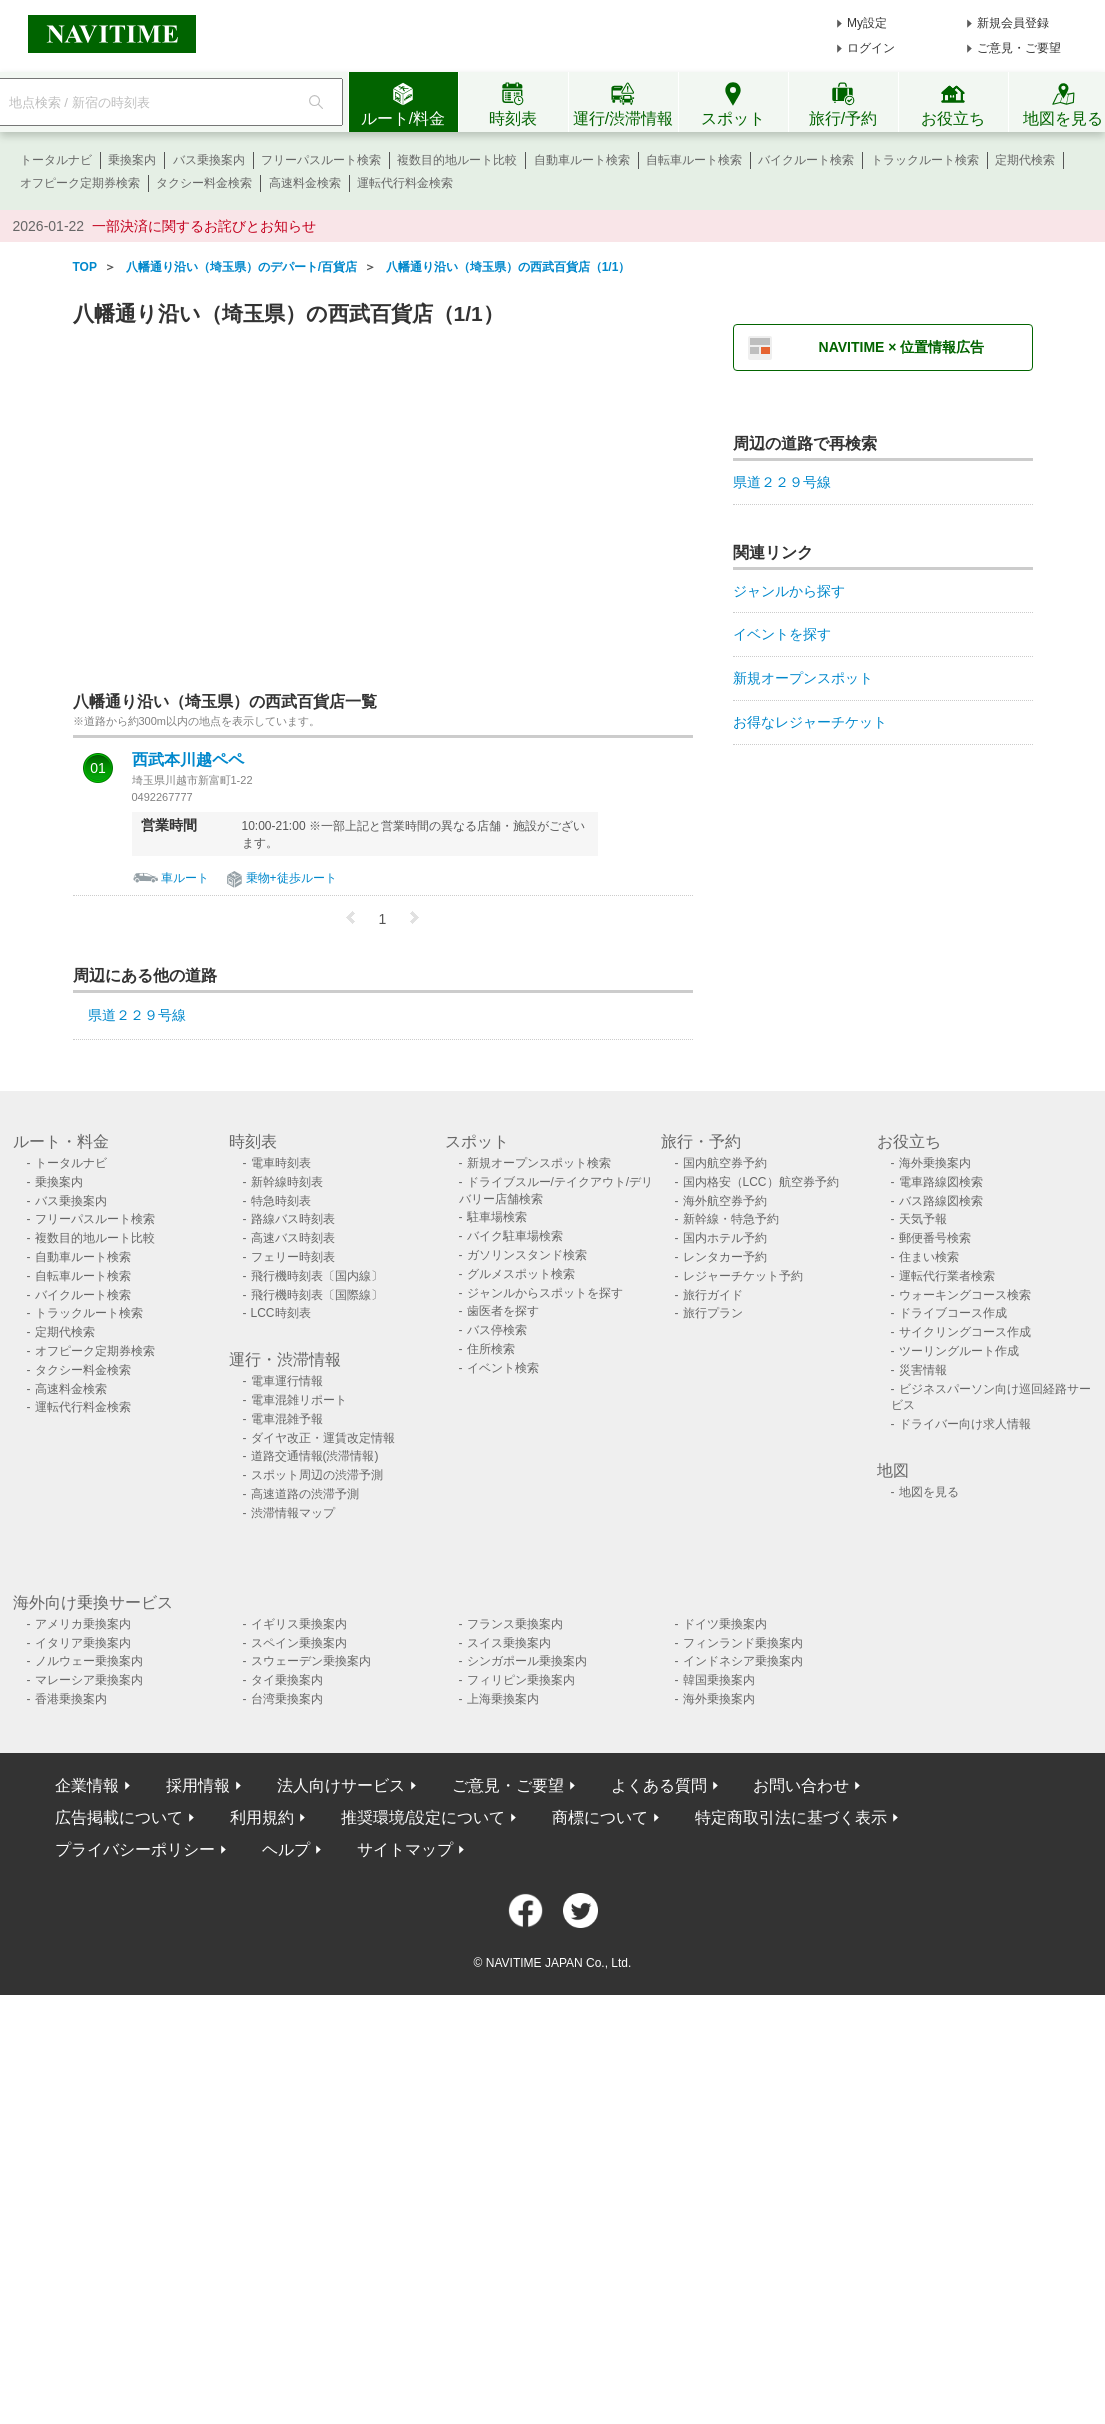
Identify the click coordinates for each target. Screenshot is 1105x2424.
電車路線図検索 (941, 1182)
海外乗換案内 (935, 1163)
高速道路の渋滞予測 (305, 1494)
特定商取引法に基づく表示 (791, 1817)
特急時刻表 (281, 1201)
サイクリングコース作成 (965, 1332)
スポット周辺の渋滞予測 (317, 1475)
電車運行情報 (287, 1381)
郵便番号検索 (935, 1238)
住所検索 (491, 1349)
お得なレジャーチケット (810, 722)
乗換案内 (132, 160)
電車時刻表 (281, 1163)
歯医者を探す (503, 1311)
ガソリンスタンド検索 (527, 1255)
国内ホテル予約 (725, 1238)
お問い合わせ (801, 1785)
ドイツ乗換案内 (725, 1624)
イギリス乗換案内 (299, 1624)
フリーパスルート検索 (321, 160)
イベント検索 (503, 1368)
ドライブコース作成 (953, 1313)
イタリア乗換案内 (83, 1643)
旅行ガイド (713, 1295)
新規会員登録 (1013, 23)
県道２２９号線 (137, 1015)
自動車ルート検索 (582, 160)
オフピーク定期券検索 (80, 183)
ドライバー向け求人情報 (965, 1424)
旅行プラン (713, 1313)
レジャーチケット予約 (743, 1276)
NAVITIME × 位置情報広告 (902, 347)
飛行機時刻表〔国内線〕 (317, 1276)
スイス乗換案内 (509, 1643)
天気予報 (923, 1219)
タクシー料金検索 (204, 183)
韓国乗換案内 (719, 1680)
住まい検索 (929, 1257)
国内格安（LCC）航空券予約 (761, 1182)
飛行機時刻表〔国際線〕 (317, 1295)
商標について (600, 1817)
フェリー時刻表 (293, 1257)
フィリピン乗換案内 (521, 1680)
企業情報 (87, 1785)
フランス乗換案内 (515, 1624)
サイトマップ (405, 1849)
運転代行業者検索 (947, 1276)
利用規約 (262, 1817)
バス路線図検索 (941, 1201)
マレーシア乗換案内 (89, 1680)
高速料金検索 (305, 183)
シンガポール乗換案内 (527, 1661)
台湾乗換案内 (287, 1699)
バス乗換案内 (209, 160)
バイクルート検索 (806, 160)
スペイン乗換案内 (299, 1643)
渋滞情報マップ (293, 1513)
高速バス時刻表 (293, 1238)
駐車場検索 (497, 1217)
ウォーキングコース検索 (965, 1295)
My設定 (867, 23)
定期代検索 (1025, 160)
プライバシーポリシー (135, 1849)
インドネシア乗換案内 (743, 1661)
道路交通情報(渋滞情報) (315, 1456)
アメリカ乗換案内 (83, 1624)
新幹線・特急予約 (731, 1219)
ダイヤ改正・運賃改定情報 (323, 1438)
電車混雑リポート (299, 1400)
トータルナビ (56, 160)
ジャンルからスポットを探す (545, 1293)
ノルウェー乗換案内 (89, 1661)
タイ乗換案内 (287, 1680)
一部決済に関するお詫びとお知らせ (204, 226)
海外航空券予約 (725, 1201)
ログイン (871, 48)
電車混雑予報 (287, 1419)
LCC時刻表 (281, 1313)
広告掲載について (119, 1817)
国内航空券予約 (725, 1163)
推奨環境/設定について (423, 1817)
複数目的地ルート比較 (457, 160)
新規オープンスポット (803, 678)
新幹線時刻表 (287, 1182)
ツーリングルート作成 (959, 1351)
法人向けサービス (341, 1785)
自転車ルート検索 (694, 160)
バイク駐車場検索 (515, 1236)
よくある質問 (659, 1785)
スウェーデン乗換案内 (311, 1661)
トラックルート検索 (925, 160)
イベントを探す (782, 634)
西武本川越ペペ (188, 760)
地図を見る (929, 1492)
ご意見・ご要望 (1019, 48)
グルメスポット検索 (521, 1274)
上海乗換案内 (503, 1699)
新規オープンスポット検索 (539, 1163)
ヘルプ (286, 1849)
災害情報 (923, 1370)
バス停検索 (497, 1330)
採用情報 (198, 1785)
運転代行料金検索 (405, 183)
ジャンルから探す (789, 591)
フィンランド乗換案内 (743, 1643)
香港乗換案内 (71, 1699)
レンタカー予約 (725, 1257)
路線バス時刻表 (293, 1219)
